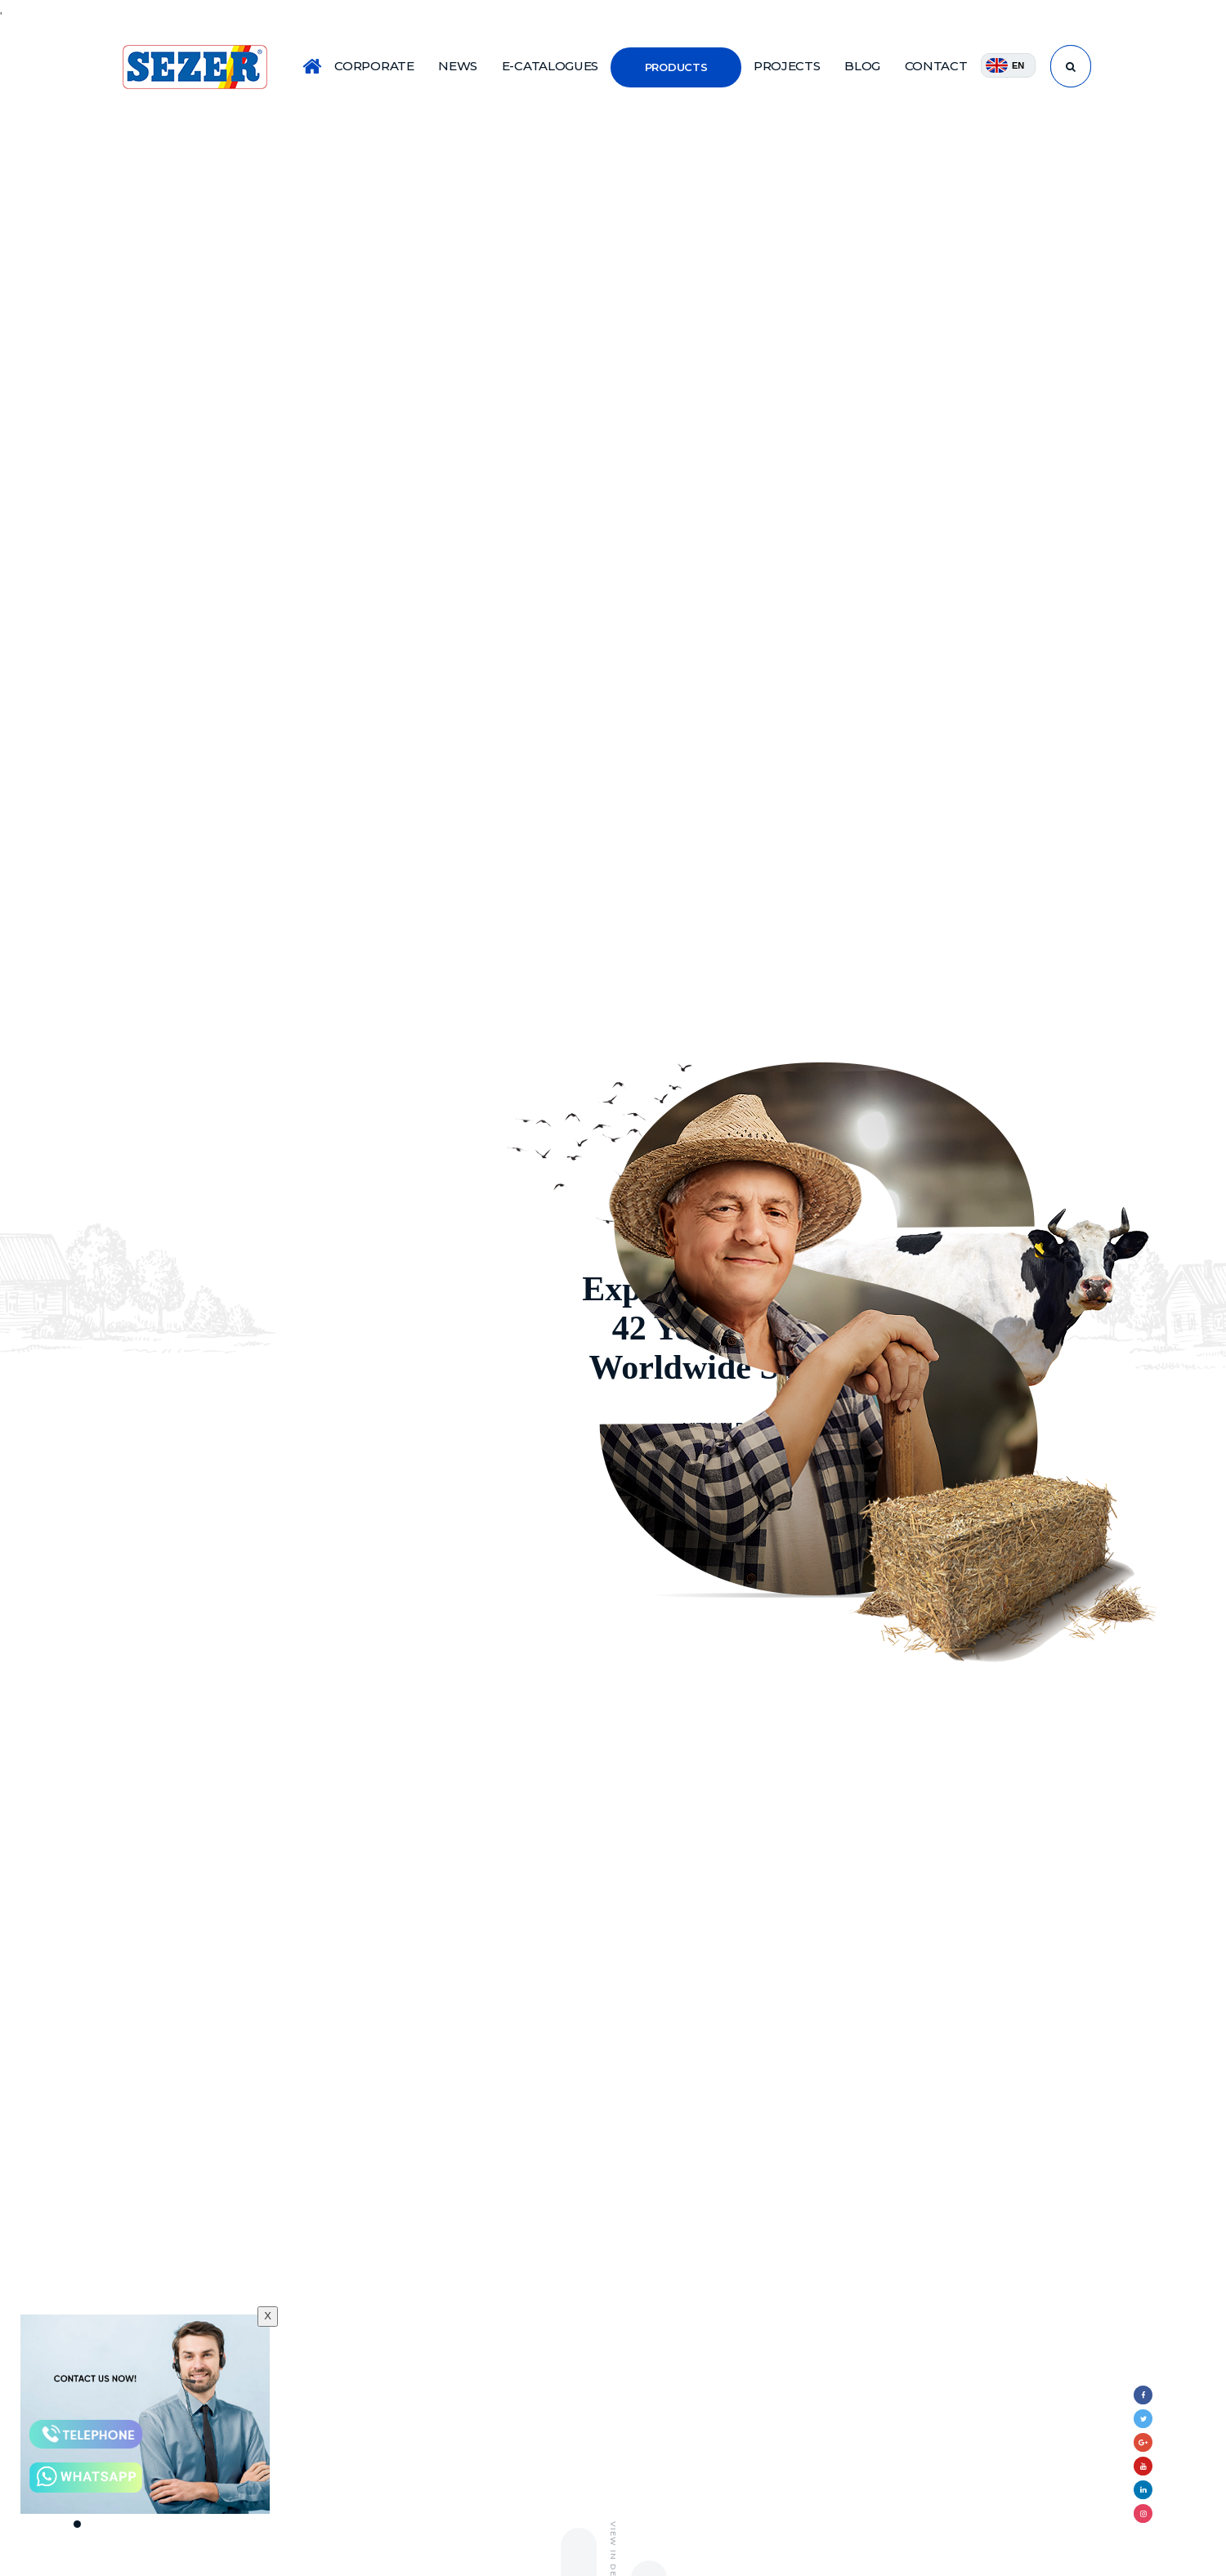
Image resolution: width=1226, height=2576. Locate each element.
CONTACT (936, 66)
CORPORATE (374, 66)
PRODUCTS (676, 67)
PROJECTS (787, 66)
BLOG (862, 66)
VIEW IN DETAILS (325, 1427)
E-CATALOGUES (550, 66)
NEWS (457, 66)
